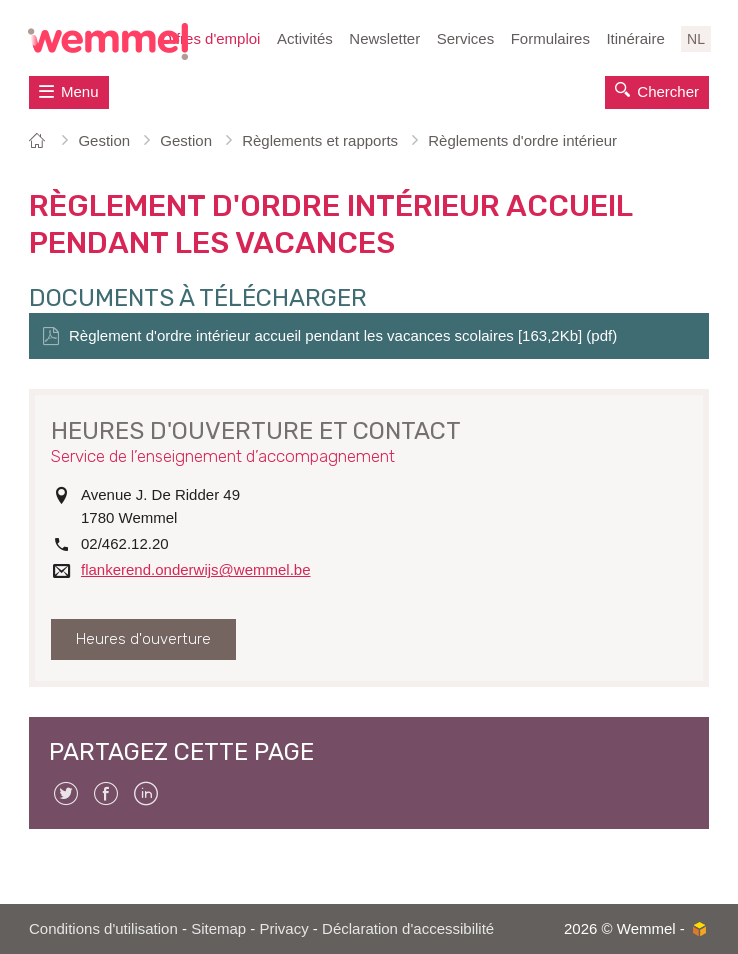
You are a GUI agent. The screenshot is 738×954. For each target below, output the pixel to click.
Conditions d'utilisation (103, 928)
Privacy (284, 928)
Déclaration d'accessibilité (408, 928)
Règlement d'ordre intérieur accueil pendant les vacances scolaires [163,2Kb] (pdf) (343, 335)
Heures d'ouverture (143, 639)
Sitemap (218, 928)
